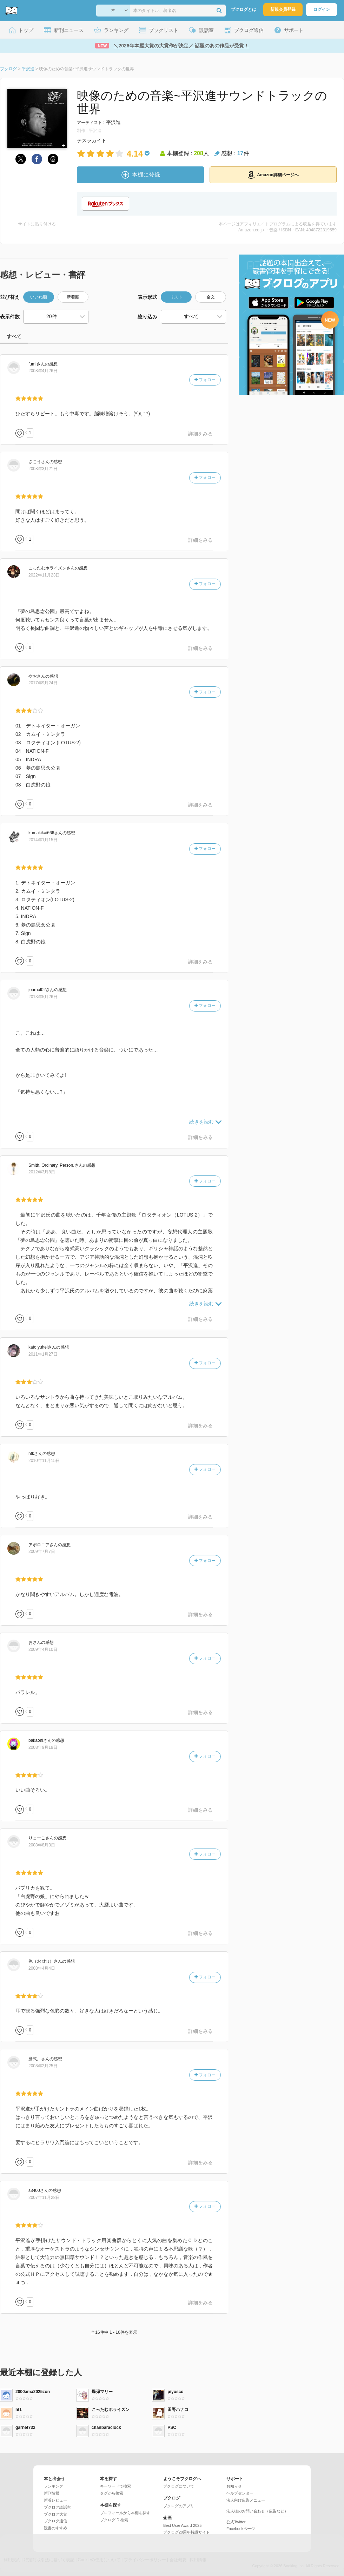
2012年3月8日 (41, 1172)
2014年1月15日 (43, 839)
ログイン (321, 9)
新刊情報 (51, 2493)
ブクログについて (178, 2486)
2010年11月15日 (44, 1460)
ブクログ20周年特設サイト (186, 2532)
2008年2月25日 (43, 2065)
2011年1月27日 (43, 1354)
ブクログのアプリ (178, 2506)
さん (36, 364)
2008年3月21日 (43, 468)
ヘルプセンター (239, 2493)
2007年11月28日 (44, 2197)
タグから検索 (111, 2493)
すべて (14, 336)
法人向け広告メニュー (245, 2500)
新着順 (73, 297)
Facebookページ (240, 2528)
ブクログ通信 (55, 2521)
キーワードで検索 (115, 2486)
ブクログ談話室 (57, 2507)
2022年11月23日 (44, 575)
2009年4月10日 (43, 1649)
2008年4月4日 (41, 1968)
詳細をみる (200, 433)
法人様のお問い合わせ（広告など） (257, 2511)
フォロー (205, 379)
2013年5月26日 (43, 996)
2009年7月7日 (41, 1551)
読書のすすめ (55, 2528)
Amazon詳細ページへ (273, 175)
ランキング (53, 2486)
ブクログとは (243, 9)
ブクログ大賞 (55, 2514)
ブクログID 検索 (114, 2520)
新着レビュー (55, 2500)
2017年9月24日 (43, 682)
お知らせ (234, 2486)
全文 (210, 297)
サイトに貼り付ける (37, 224)
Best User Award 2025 (182, 2525)
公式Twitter (235, 2522)
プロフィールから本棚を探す (125, 2513)
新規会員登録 (283, 9)
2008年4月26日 (43, 370)
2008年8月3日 (41, 1845)
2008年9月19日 (43, 1747)
